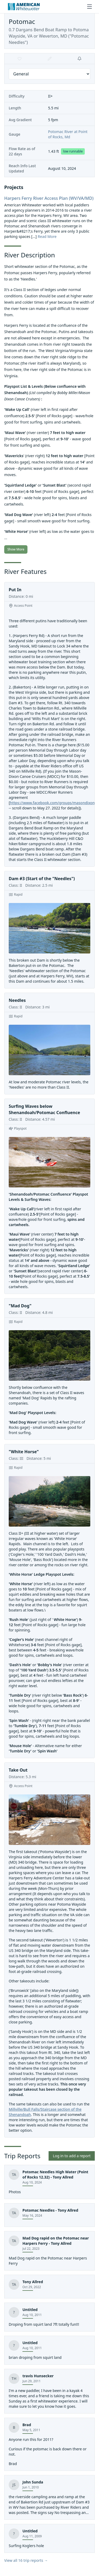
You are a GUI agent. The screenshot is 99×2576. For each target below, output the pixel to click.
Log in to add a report (72, 2155)
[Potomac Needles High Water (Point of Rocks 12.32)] (49, 2182)
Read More (47, 236)
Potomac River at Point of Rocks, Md (67, 134)
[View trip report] (49, 2286)
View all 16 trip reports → (26, 2560)
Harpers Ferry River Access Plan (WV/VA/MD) (48, 198)
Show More (15, 549)
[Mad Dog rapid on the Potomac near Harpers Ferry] (49, 2250)
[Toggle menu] (89, 6)
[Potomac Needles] (49, 2215)
